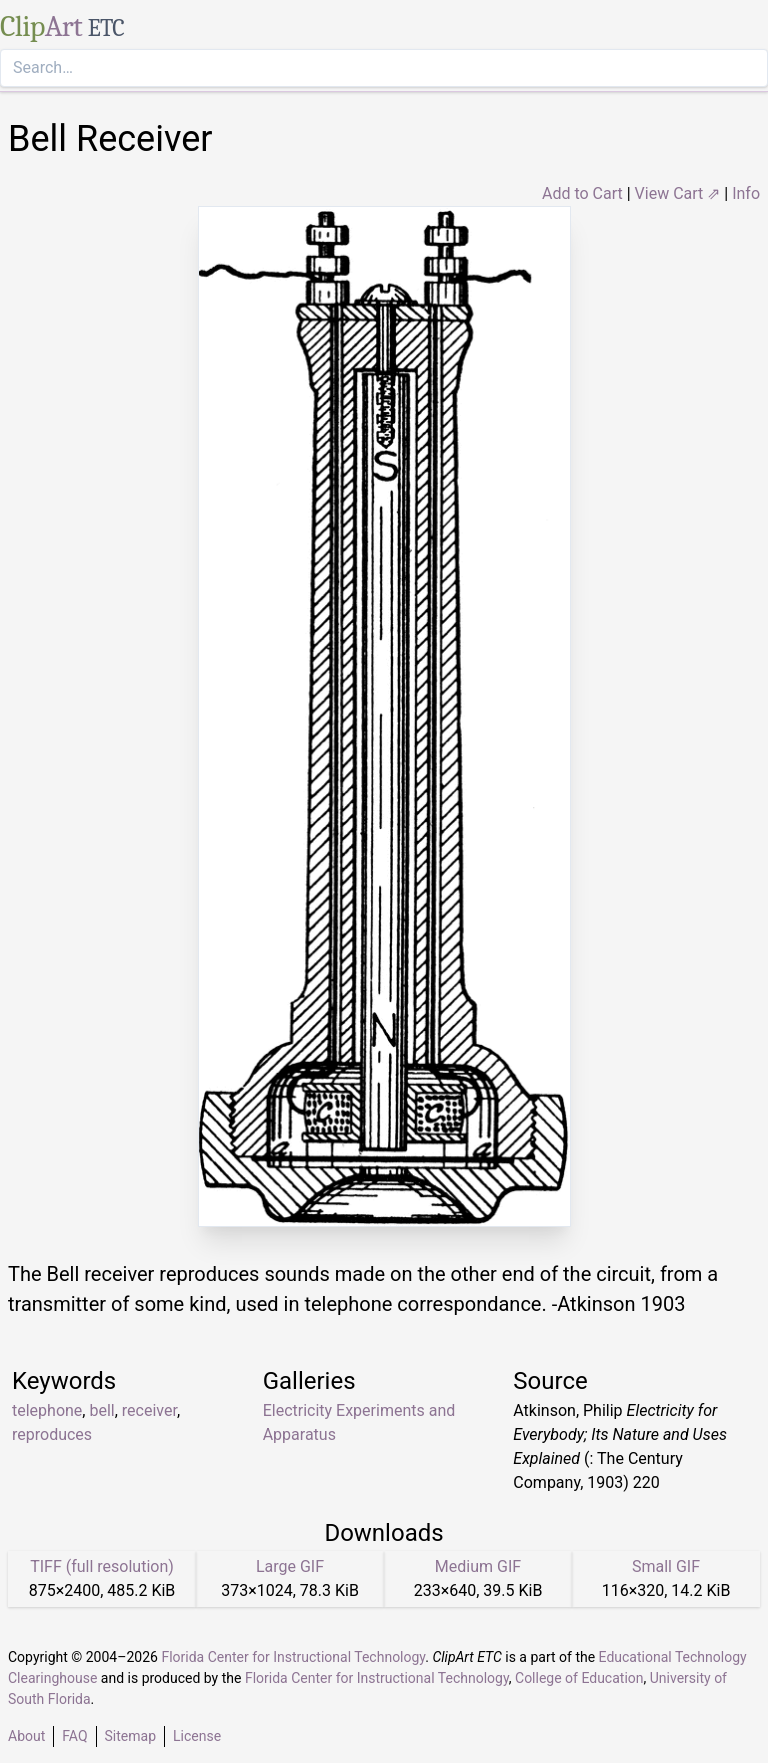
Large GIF (290, 1566)
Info (746, 193)
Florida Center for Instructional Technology (293, 1657)
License (197, 1736)
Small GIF (666, 1566)
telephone (47, 1410)
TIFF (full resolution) (102, 1566)
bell (101, 1410)
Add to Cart (582, 193)
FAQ (74, 1736)
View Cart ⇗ (678, 193)
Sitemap (130, 1736)
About (26, 1736)
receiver (149, 1410)
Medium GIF (478, 1566)
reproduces (52, 1434)
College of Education (579, 1678)
